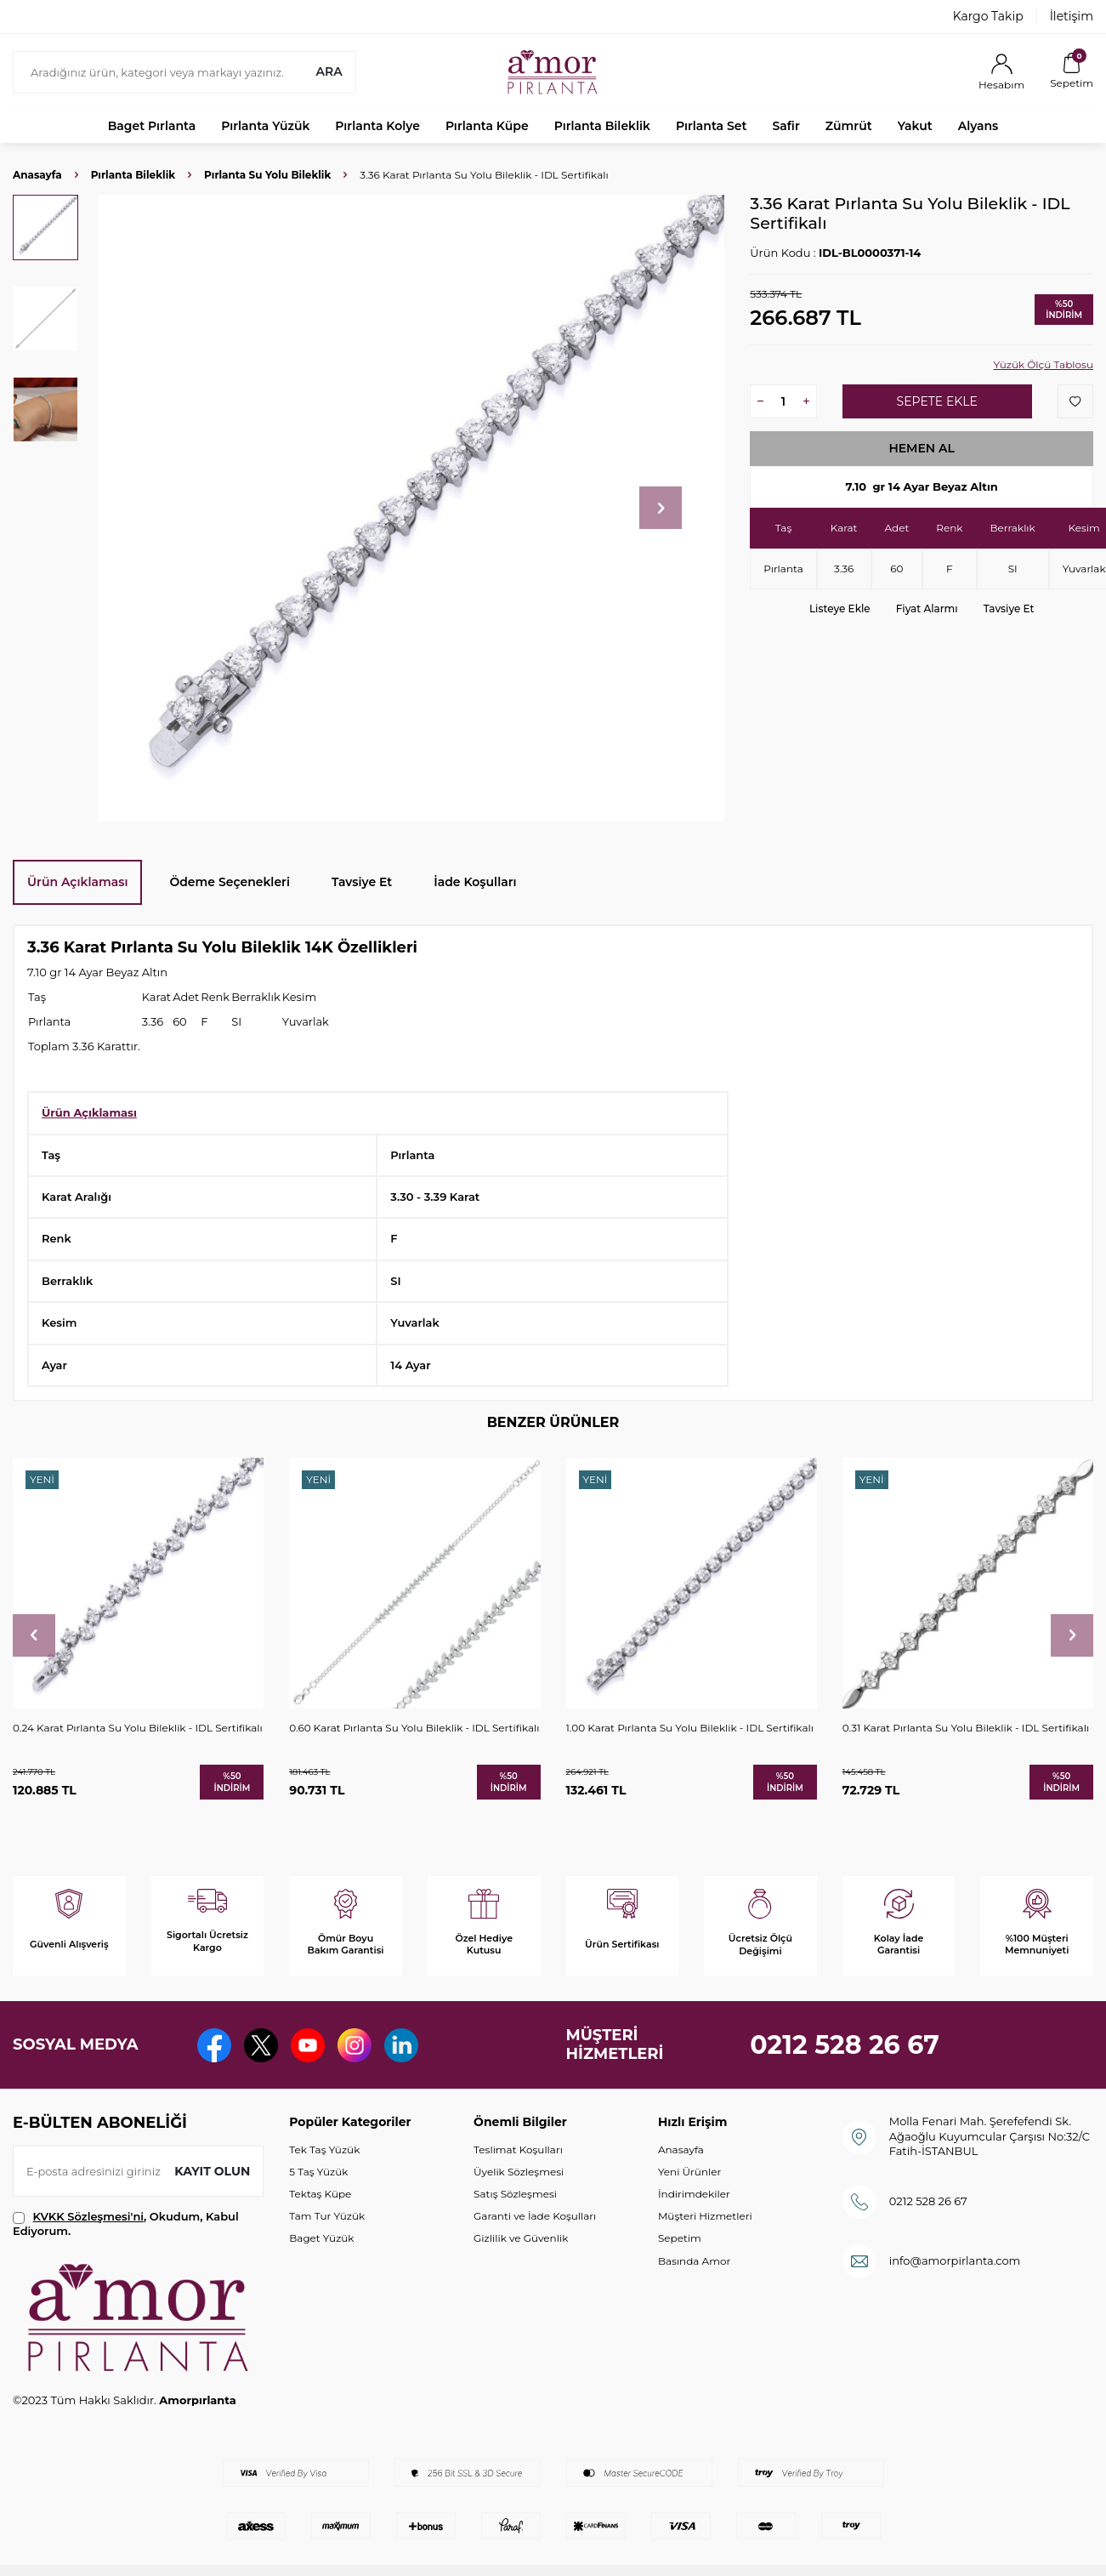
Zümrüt (848, 126)
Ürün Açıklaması (77, 882)
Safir (785, 126)
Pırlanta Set (711, 126)
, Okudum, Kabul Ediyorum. (126, 2223)
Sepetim (679, 2238)
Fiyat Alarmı (927, 608)
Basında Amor (694, 2261)
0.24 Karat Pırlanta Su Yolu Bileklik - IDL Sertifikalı (138, 1727)
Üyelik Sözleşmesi (519, 2171)
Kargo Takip (988, 16)
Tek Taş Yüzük (324, 2149)
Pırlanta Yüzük (265, 126)
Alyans (978, 126)
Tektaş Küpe (320, 2193)
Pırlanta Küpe (487, 126)
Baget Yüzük (321, 2238)
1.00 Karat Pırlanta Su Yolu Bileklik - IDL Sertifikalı (690, 1727)
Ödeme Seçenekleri (229, 882)
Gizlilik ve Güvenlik (521, 2238)
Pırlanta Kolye (377, 126)
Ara (328, 71)
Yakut (915, 126)
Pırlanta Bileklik (602, 126)
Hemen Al (921, 448)
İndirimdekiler (694, 2193)
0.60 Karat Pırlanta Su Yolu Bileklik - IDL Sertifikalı (414, 1727)
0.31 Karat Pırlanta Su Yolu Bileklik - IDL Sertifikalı (965, 1727)
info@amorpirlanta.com (955, 2260)
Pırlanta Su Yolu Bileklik (267, 174)
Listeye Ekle (840, 608)
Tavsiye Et (1009, 608)
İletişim (1071, 16)
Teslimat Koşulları (518, 2149)
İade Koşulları (475, 882)
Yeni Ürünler (689, 2171)
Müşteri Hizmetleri (705, 2215)
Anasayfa (37, 174)
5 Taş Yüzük (318, 2171)
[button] (660, 507)
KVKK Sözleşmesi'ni (88, 2216)
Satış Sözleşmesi (515, 2193)
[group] (411, 508)
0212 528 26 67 (844, 2045)
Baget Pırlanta (152, 126)
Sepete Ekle (937, 401)
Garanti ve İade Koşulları (535, 2215)
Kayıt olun (212, 2171)
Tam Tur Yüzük (327, 2215)
